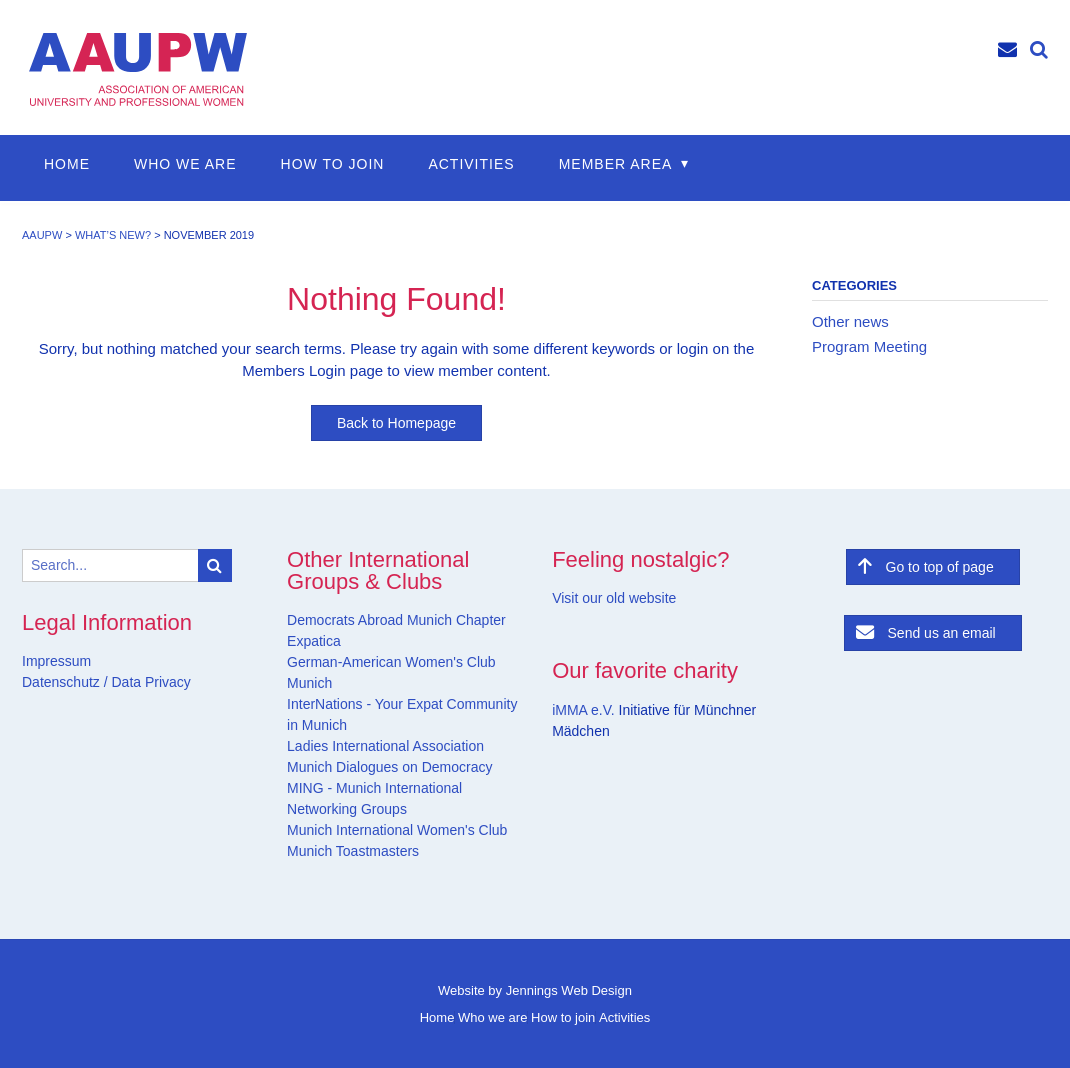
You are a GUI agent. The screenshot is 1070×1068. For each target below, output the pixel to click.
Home (67, 164)
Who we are (185, 164)
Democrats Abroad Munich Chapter (396, 620)
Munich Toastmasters (353, 851)
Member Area (616, 164)
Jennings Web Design (569, 990)
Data (124, 682)
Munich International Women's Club (397, 830)
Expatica (314, 641)
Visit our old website (614, 598)
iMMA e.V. (585, 710)
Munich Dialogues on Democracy (389, 767)
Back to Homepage (396, 423)
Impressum (56, 661)
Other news (850, 321)
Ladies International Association (385, 746)
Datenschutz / (65, 682)
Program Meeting (869, 346)
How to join (333, 164)
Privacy (166, 682)
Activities (471, 164)
